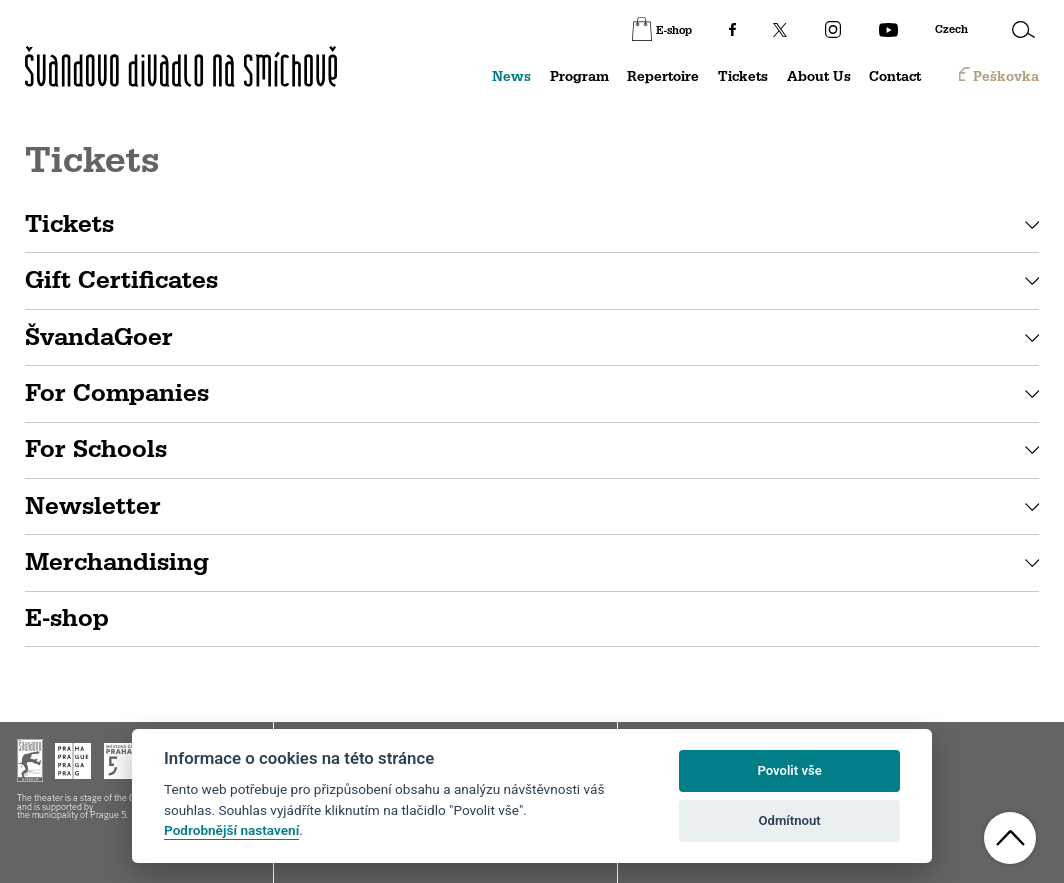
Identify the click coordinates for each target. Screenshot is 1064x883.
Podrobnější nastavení (231, 830)
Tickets (743, 77)
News (511, 77)
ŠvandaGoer (99, 337)
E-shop (67, 618)
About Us (819, 77)
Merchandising (117, 562)
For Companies (117, 393)
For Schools (96, 449)
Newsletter (93, 506)
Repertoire (663, 77)
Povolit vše (789, 770)
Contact (895, 77)
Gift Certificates (121, 280)
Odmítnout (790, 820)
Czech (951, 30)
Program (579, 77)
